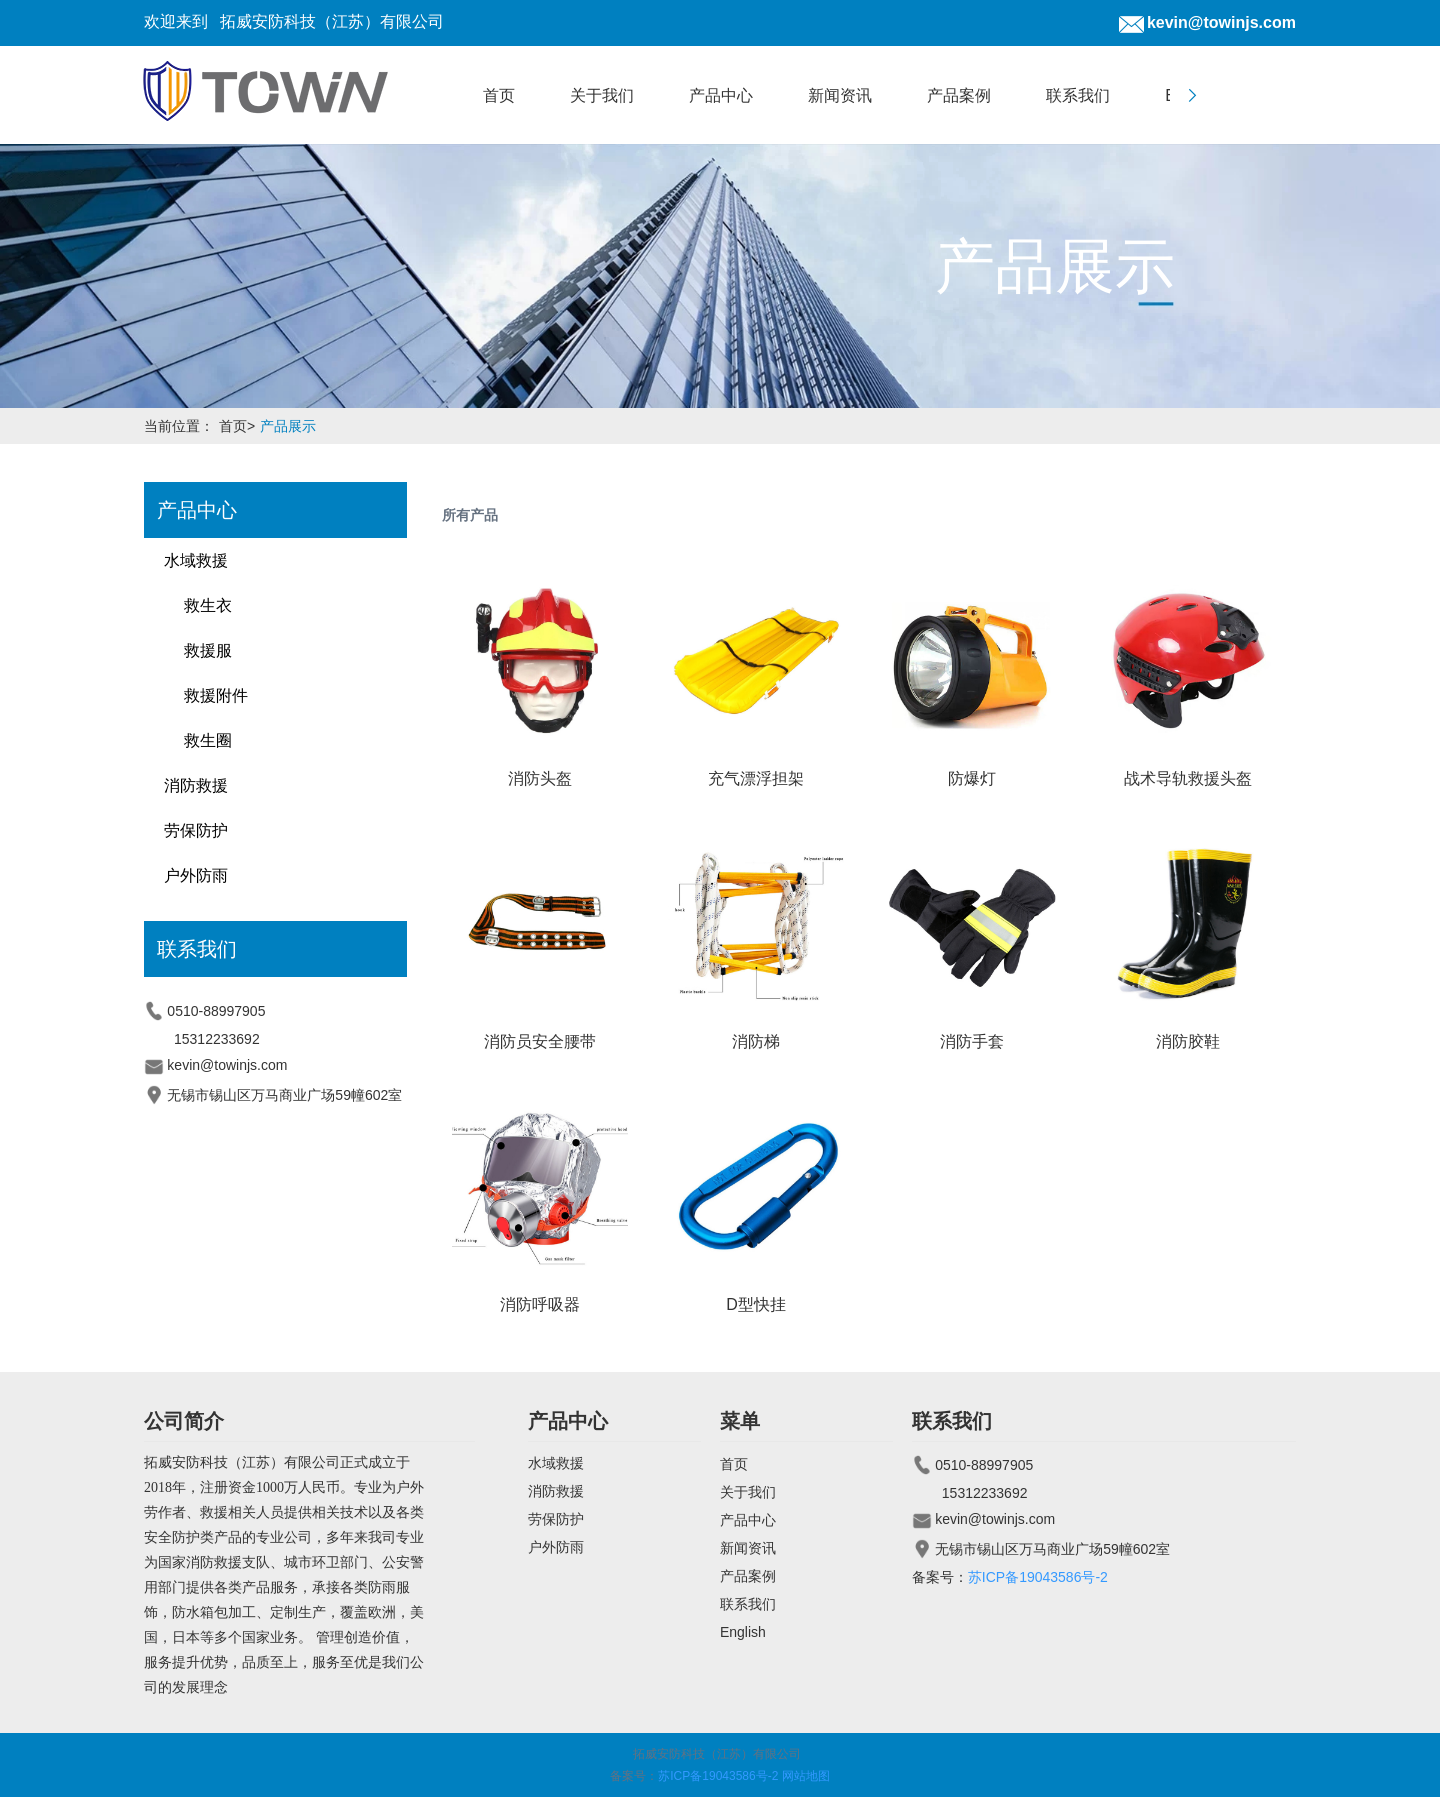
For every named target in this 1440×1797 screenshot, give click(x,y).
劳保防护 (196, 830)
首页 (239, 426)
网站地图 (806, 1776)
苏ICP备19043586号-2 (1038, 1577)
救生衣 (208, 605)
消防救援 (196, 785)
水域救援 (196, 560)
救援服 (208, 650)
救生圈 (208, 740)
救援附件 (216, 695)
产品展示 (288, 426)
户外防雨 (196, 875)
